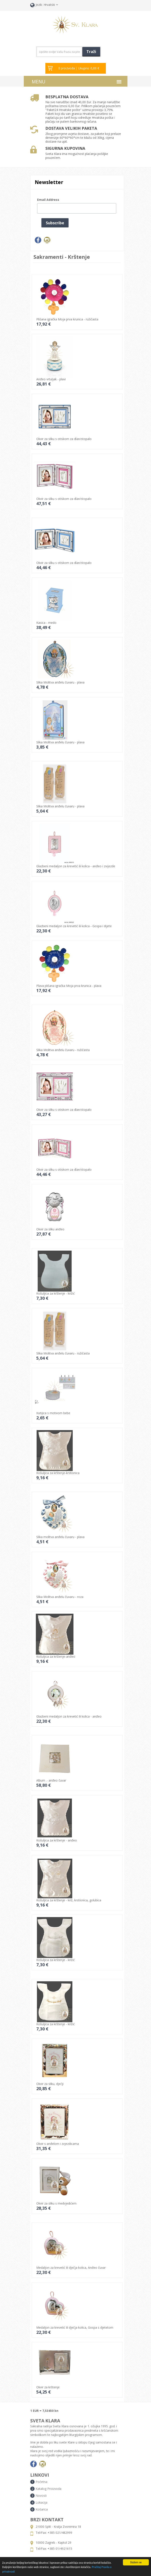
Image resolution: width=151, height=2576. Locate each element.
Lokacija (41, 2502)
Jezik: (36, 5)
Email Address (48, 200)
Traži (91, 51)
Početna (41, 2482)
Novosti (41, 2495)
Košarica (42, 2509)
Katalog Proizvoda (48, 2489)
